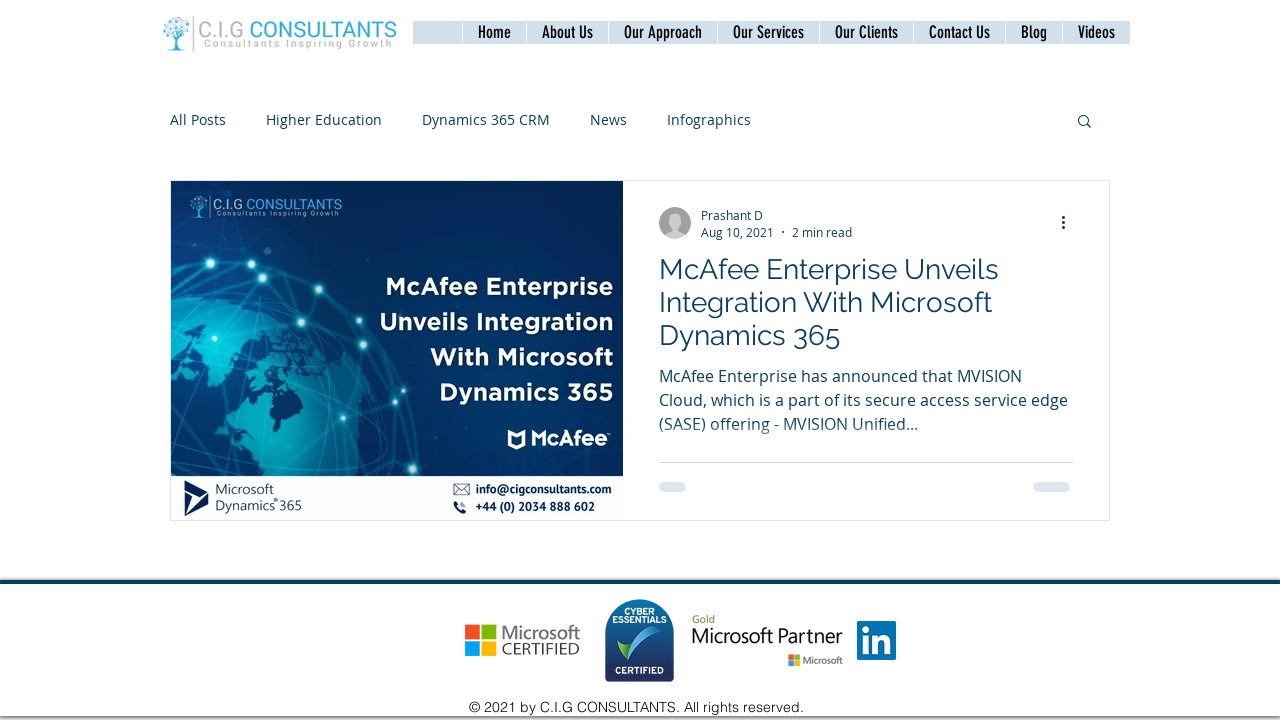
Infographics (709, 119)
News (608, 119)
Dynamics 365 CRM (486, 119)
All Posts (198, 119)
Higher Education (324, 119)
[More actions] (1070, 223)
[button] (959, 32)
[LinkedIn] (876, 640)
